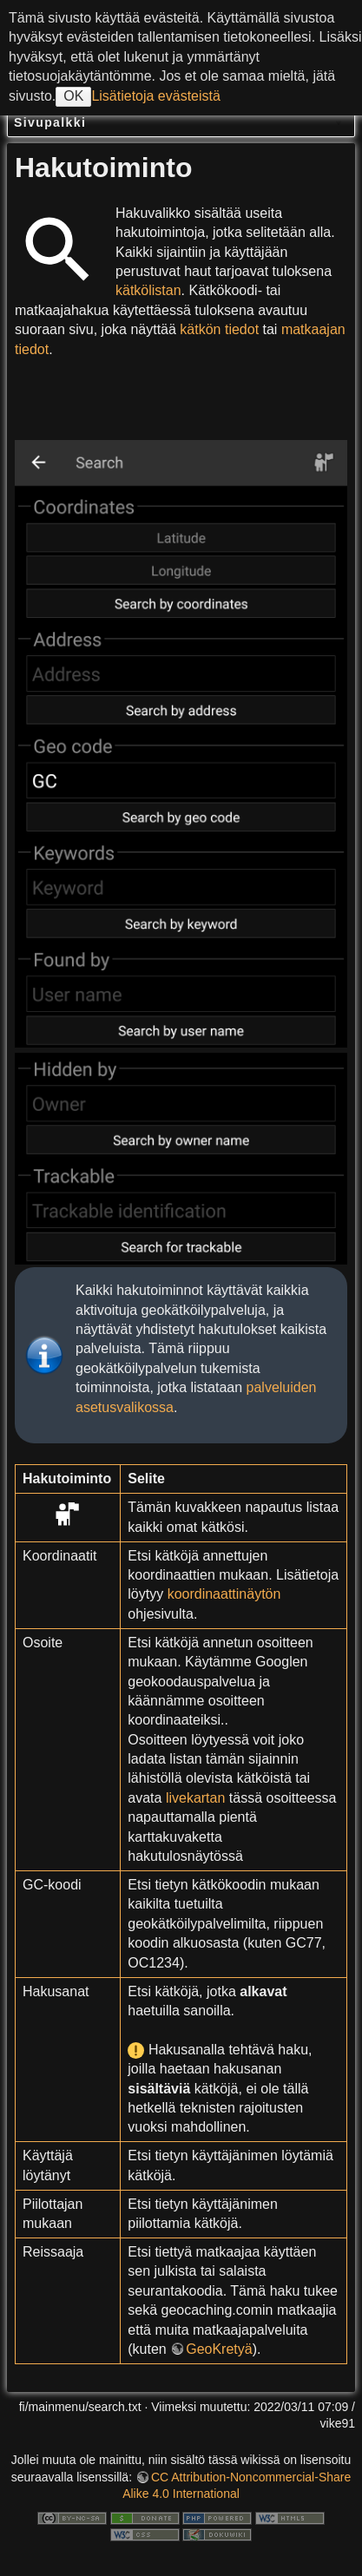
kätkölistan (148, 290)
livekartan (195, 1798)
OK (73, 96)
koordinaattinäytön (224, 1594)
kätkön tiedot (219, 329)
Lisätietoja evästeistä (155, 96)
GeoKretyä (219, 2349)
